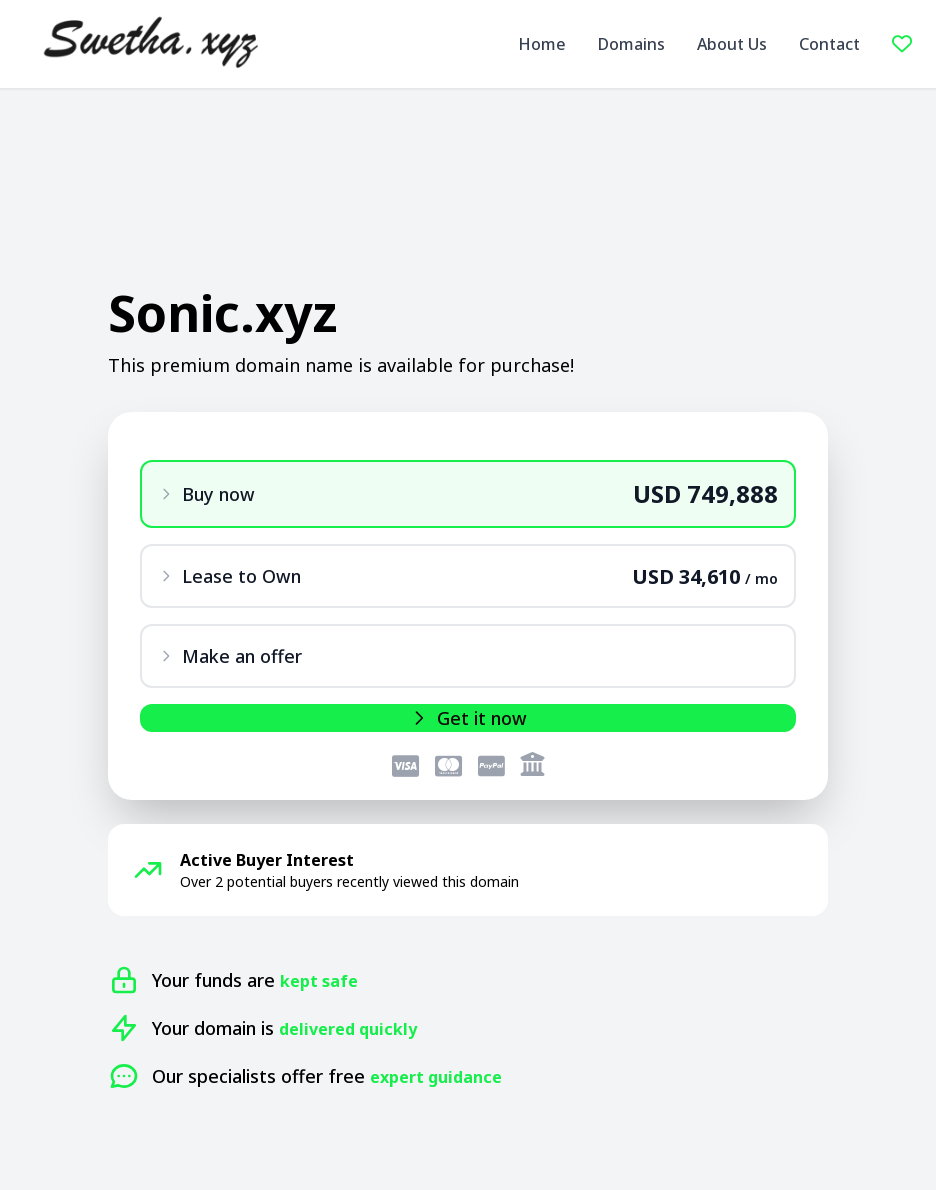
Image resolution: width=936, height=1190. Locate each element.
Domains (631, 44)
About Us (732, 44)
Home (542, 44)
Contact (829, 44)
